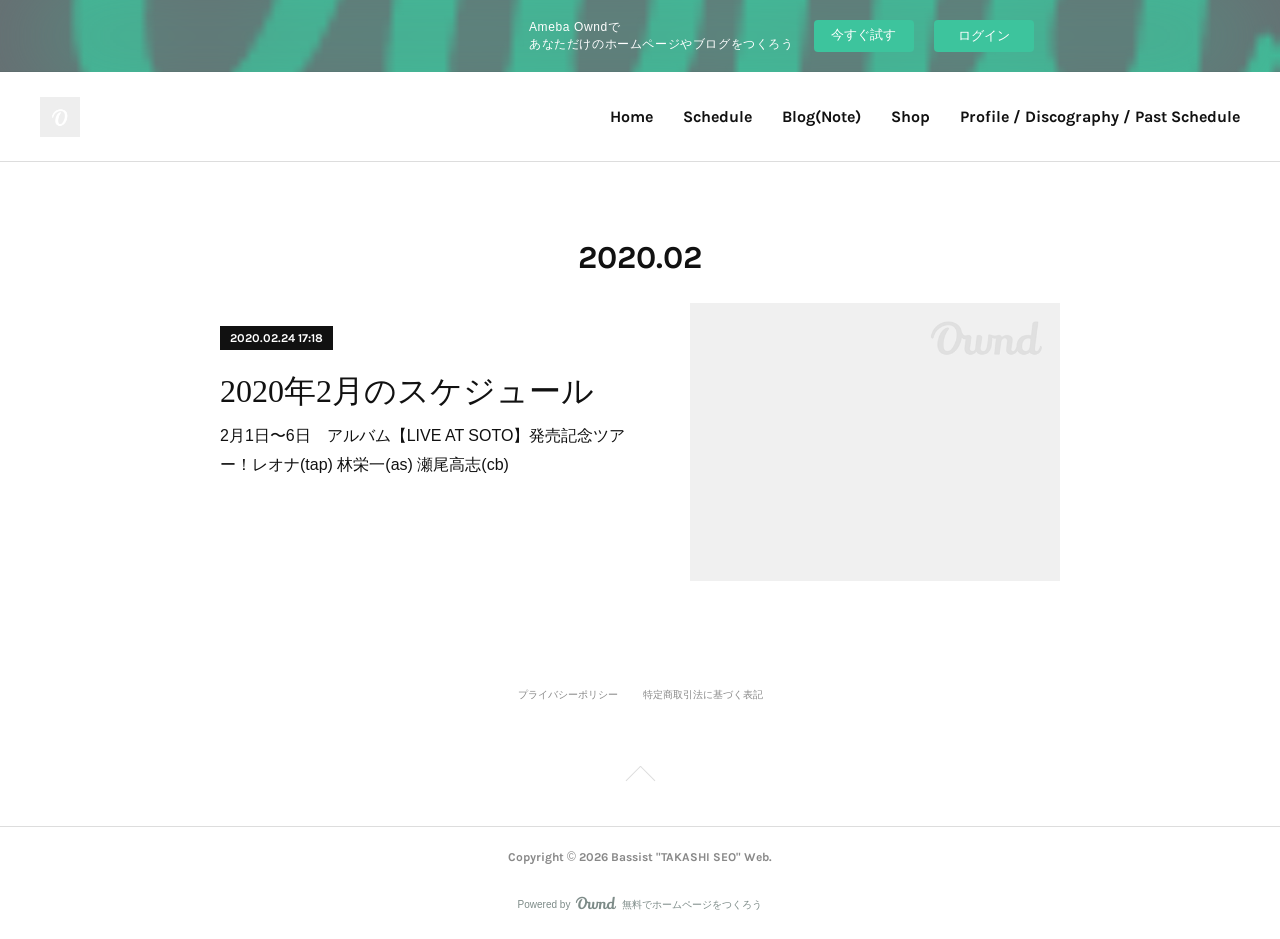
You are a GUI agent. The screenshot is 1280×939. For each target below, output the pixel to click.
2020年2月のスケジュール (407, 391)
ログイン (984, 35)
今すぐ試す (863, 34)
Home (631, 116)
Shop (910, 116)
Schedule (717, 116)
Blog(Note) (821, 116)
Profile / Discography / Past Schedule (1100, 116)
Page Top (640, 777)
